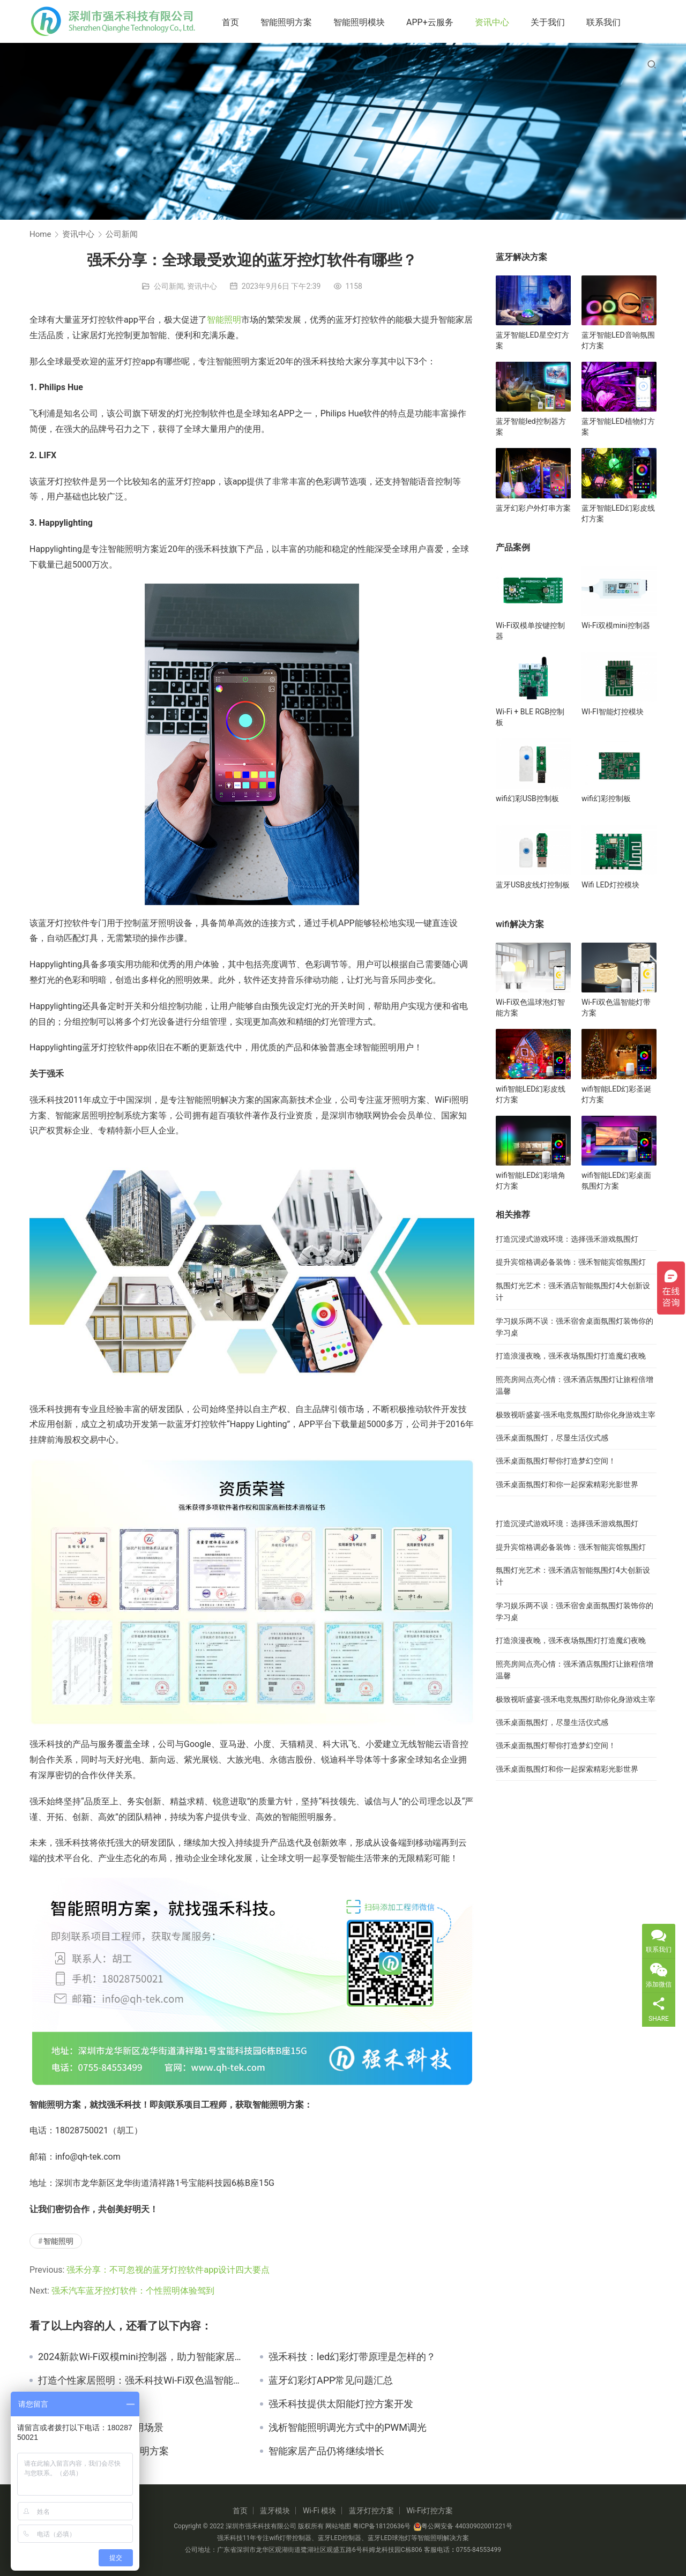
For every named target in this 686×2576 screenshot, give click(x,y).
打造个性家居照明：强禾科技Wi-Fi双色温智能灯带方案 (141, 2380)
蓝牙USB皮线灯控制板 (533, 884)
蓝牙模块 (275, 2510)
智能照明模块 (359, 22)
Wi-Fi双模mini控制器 (615, 625)
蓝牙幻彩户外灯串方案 (533, 508)
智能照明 (224, 320)
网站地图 (338, 2526)
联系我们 (603, 22)
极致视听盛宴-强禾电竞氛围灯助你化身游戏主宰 (575, 1414)
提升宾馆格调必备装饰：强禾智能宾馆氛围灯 (571, 1262)
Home (40, 234)
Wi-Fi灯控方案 (429, 2510)
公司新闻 (169, 286)
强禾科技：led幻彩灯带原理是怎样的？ (352, 2356)
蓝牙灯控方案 (371, 2510)
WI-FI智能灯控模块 (612, 711)
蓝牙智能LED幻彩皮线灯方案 (618, 513)
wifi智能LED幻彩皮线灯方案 (530, 1094)
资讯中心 (492, 22)
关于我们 (548, 22)
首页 (230, 22)
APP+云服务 (429, 22)
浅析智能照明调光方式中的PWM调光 (348, 2427)
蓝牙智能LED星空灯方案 (532, 340)
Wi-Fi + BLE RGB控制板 (530, 717)
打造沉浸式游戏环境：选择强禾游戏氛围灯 (567, 1239)
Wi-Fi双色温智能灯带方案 (616, 1007)
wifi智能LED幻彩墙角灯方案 (530, 1180)
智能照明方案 (286, 22)
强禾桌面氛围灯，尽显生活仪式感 (552, 1437)
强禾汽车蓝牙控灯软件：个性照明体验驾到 (132, 2291)
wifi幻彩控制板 (606, 798)
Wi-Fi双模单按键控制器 (530, 630)
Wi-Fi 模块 (319, 2510)
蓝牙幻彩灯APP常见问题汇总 (331, 2380)
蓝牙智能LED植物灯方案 (618, 426)
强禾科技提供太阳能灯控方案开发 (341, 2404)
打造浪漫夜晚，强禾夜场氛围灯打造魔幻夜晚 (571, 1356)
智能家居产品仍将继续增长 (326, 2451)
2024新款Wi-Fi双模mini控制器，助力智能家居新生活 (141, 2356)
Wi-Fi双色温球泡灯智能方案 (530, 1007)
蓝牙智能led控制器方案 (531, 426)
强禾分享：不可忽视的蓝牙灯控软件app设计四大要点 (168, 2270)
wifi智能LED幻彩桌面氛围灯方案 (616, 1180)
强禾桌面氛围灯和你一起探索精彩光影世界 (567, 1484)
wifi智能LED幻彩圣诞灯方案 (616, 1094)
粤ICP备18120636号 (382, 2526)
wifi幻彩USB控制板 (527, 798)
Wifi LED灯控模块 (610, 884)
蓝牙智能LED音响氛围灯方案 (618, 340)
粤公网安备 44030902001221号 (463, 2526)
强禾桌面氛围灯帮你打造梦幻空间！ (556, 1461)
